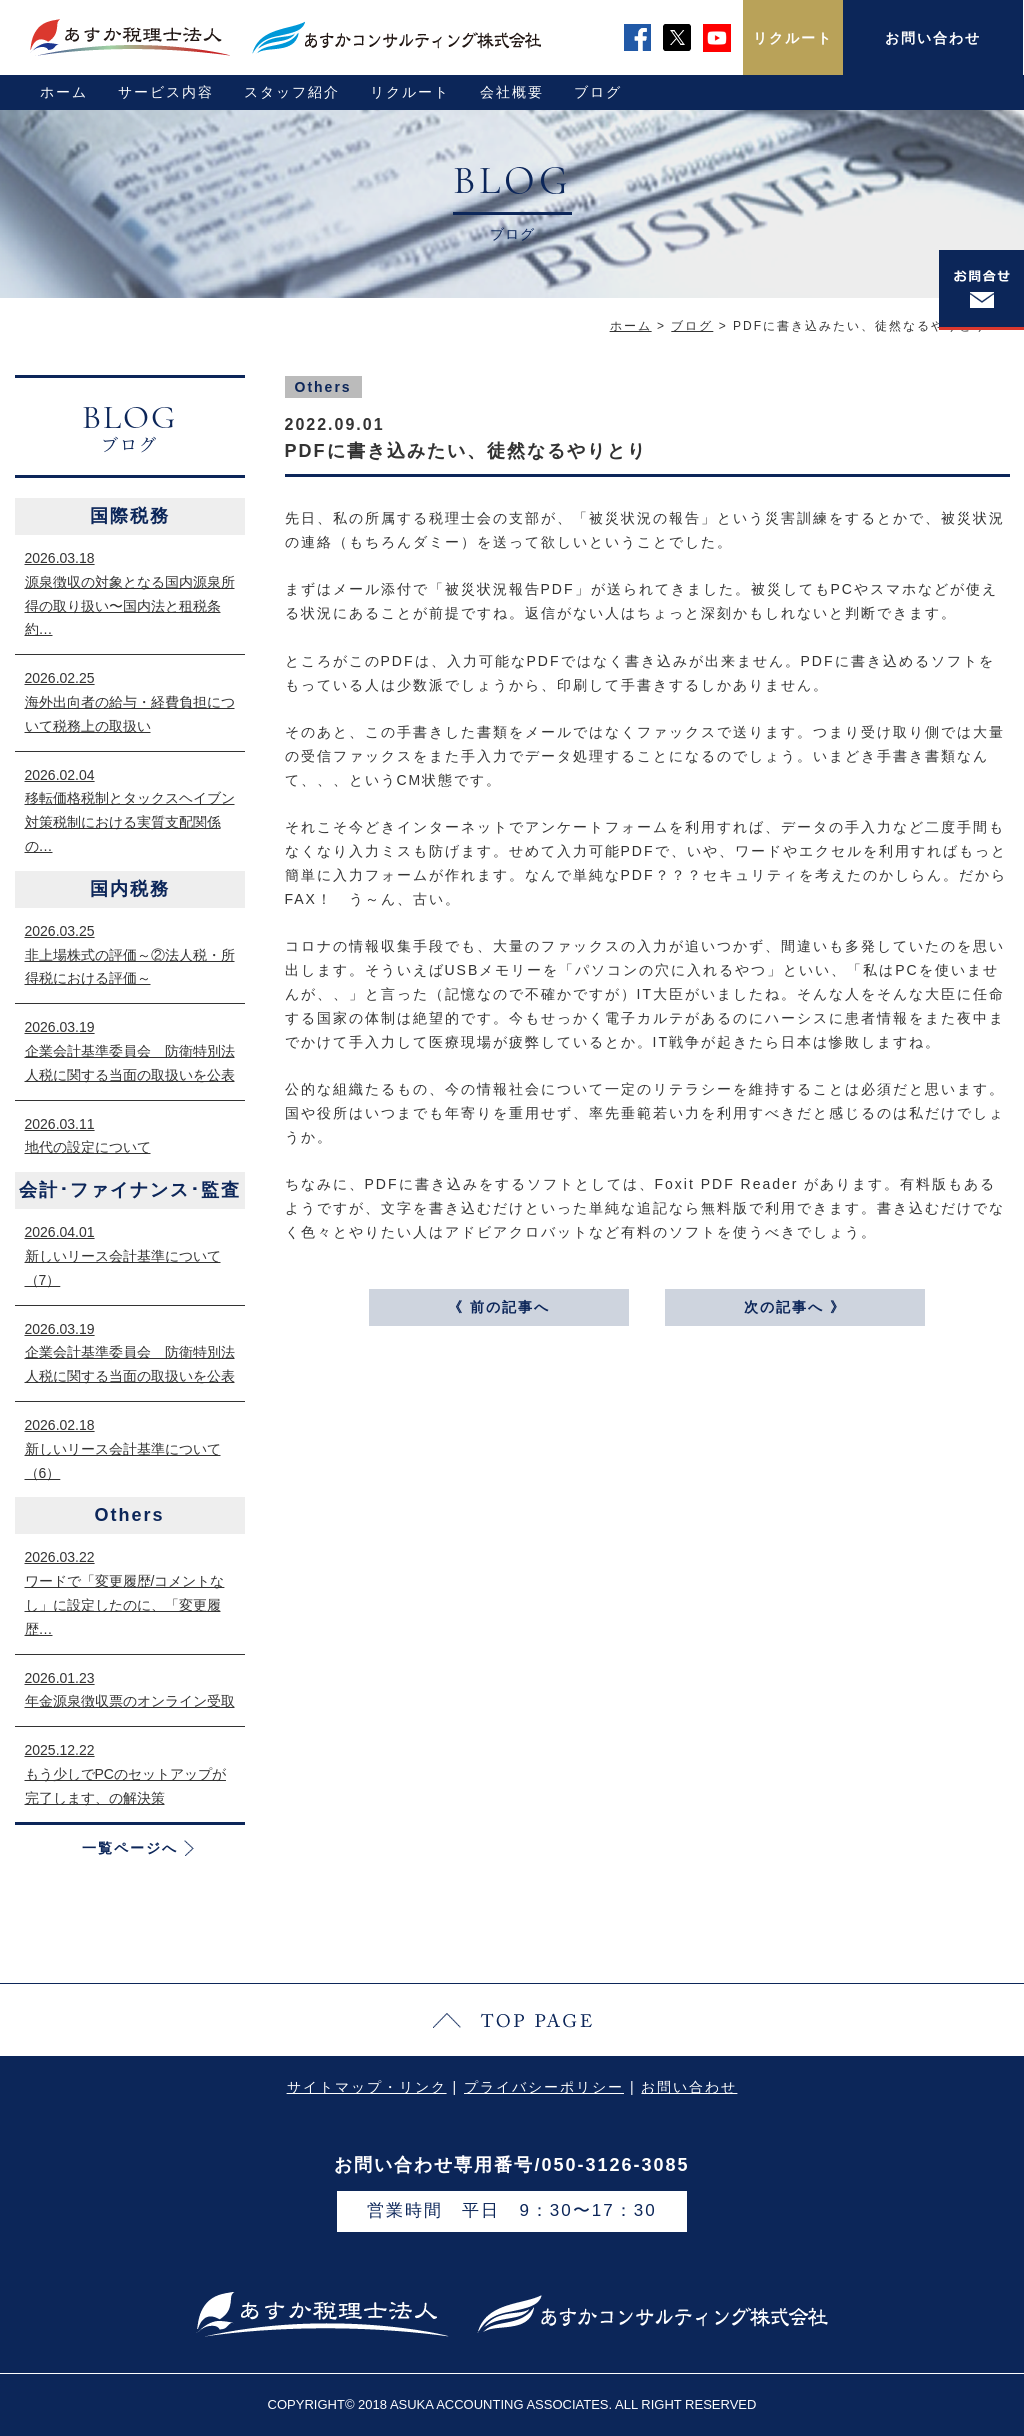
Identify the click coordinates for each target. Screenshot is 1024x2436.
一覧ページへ (130, 1848)
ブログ (598, 92)
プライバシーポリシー (544, 2087)
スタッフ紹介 (292, 92)
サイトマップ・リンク (367, 2087)
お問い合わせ (933, 38)
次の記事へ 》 (795, 1307)
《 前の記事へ (499, 1307)
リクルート (793, 38)
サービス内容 (166, 92)
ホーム (64, 92)
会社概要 (512, 92)
